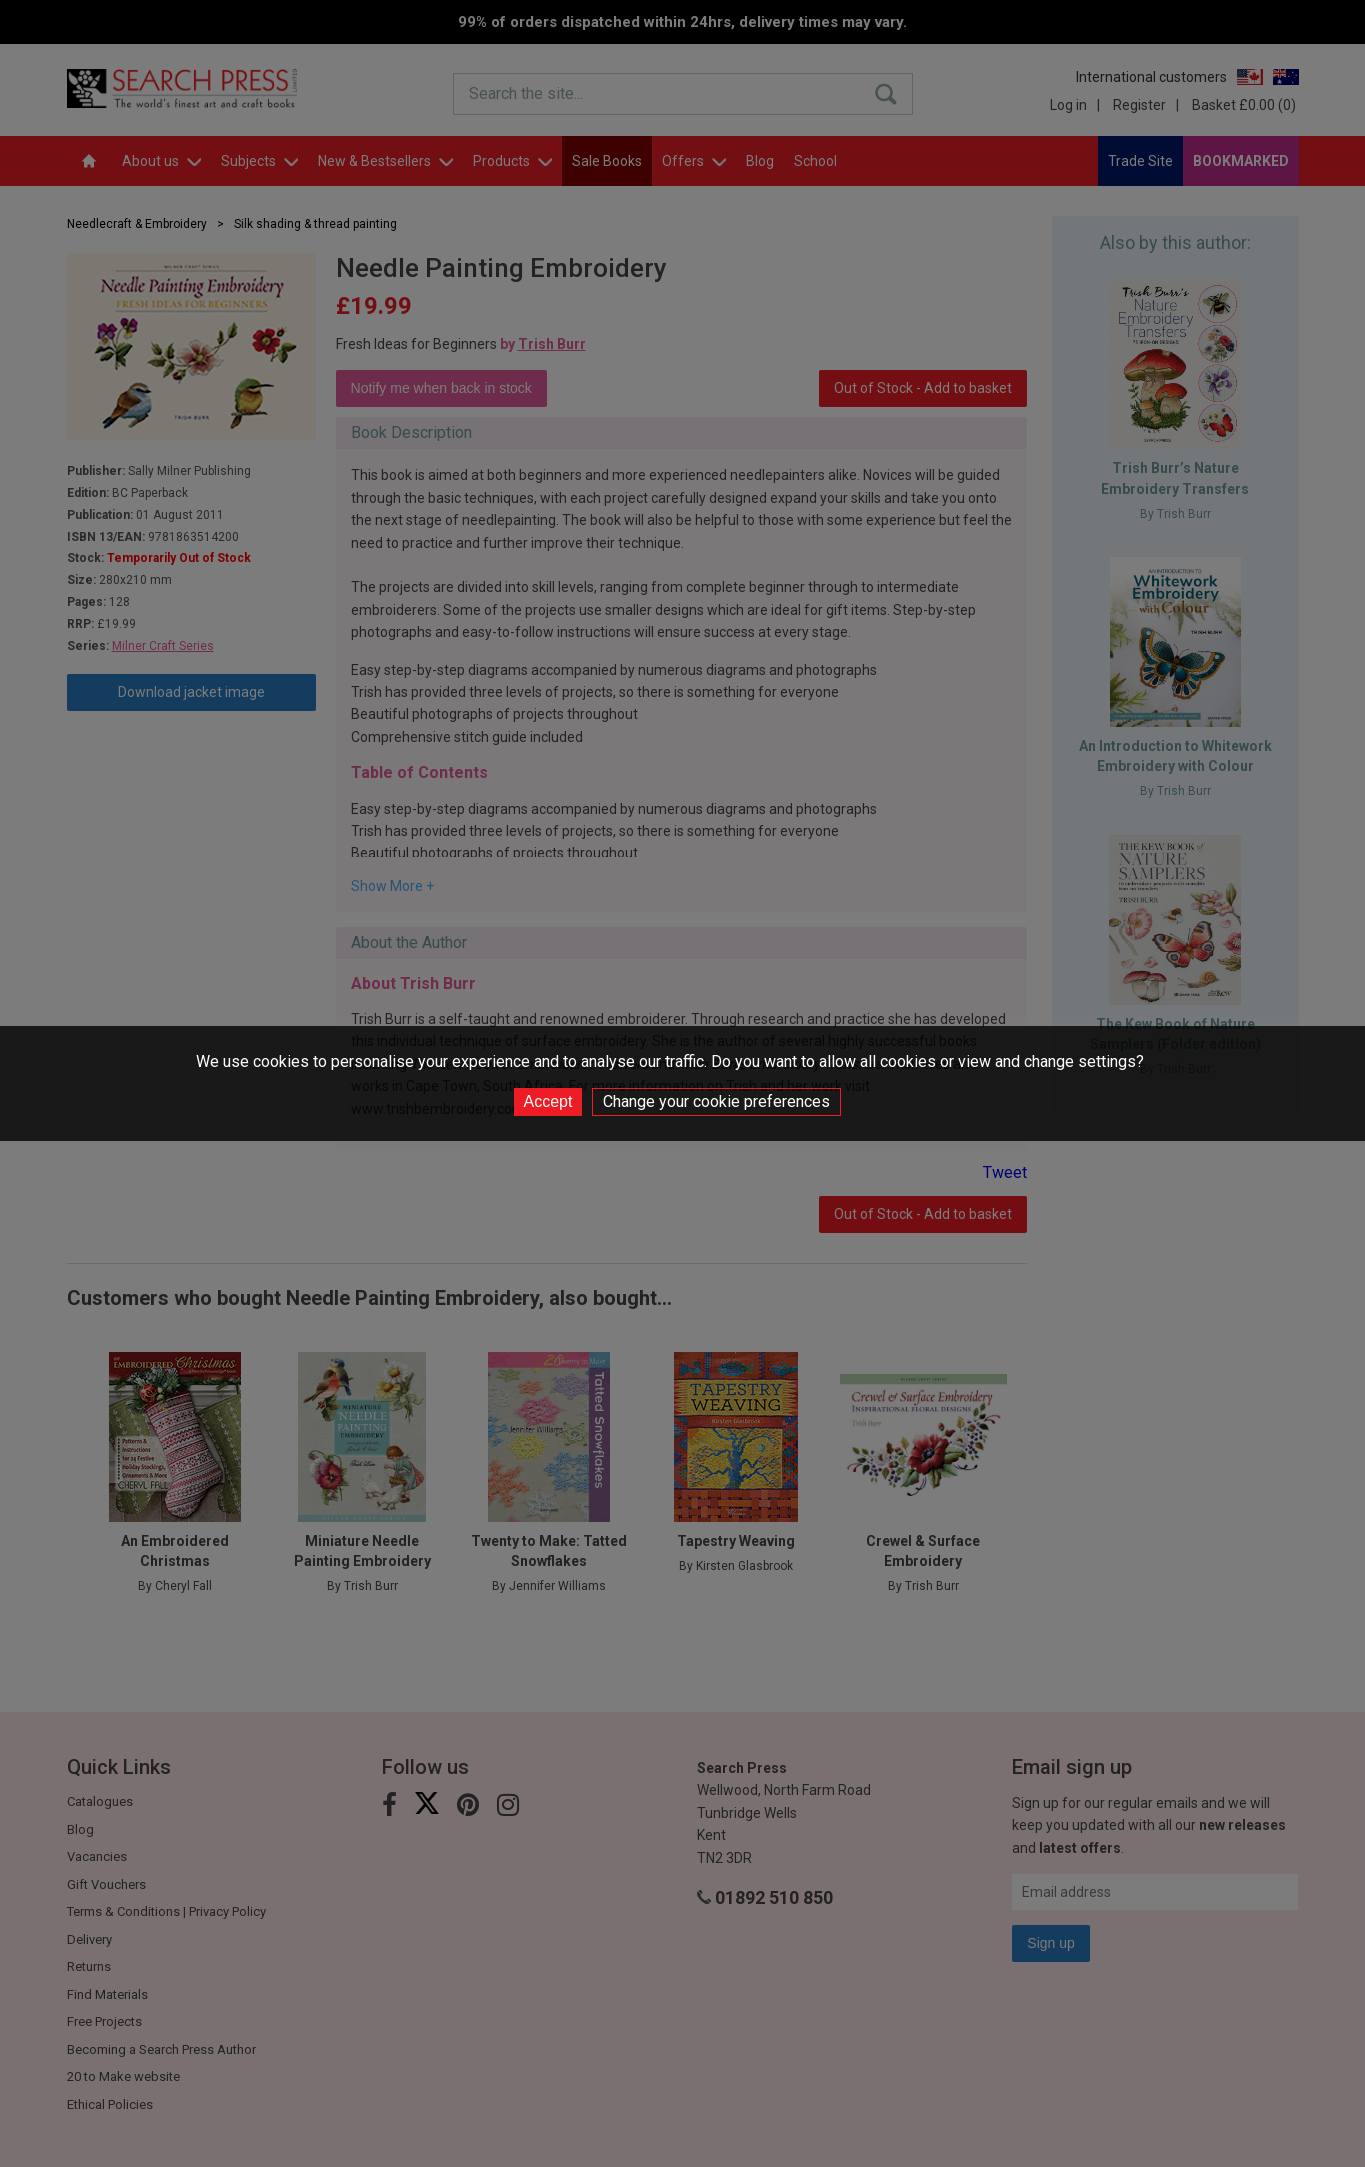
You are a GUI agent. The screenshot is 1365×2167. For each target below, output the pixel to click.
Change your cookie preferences (716, 1101)
